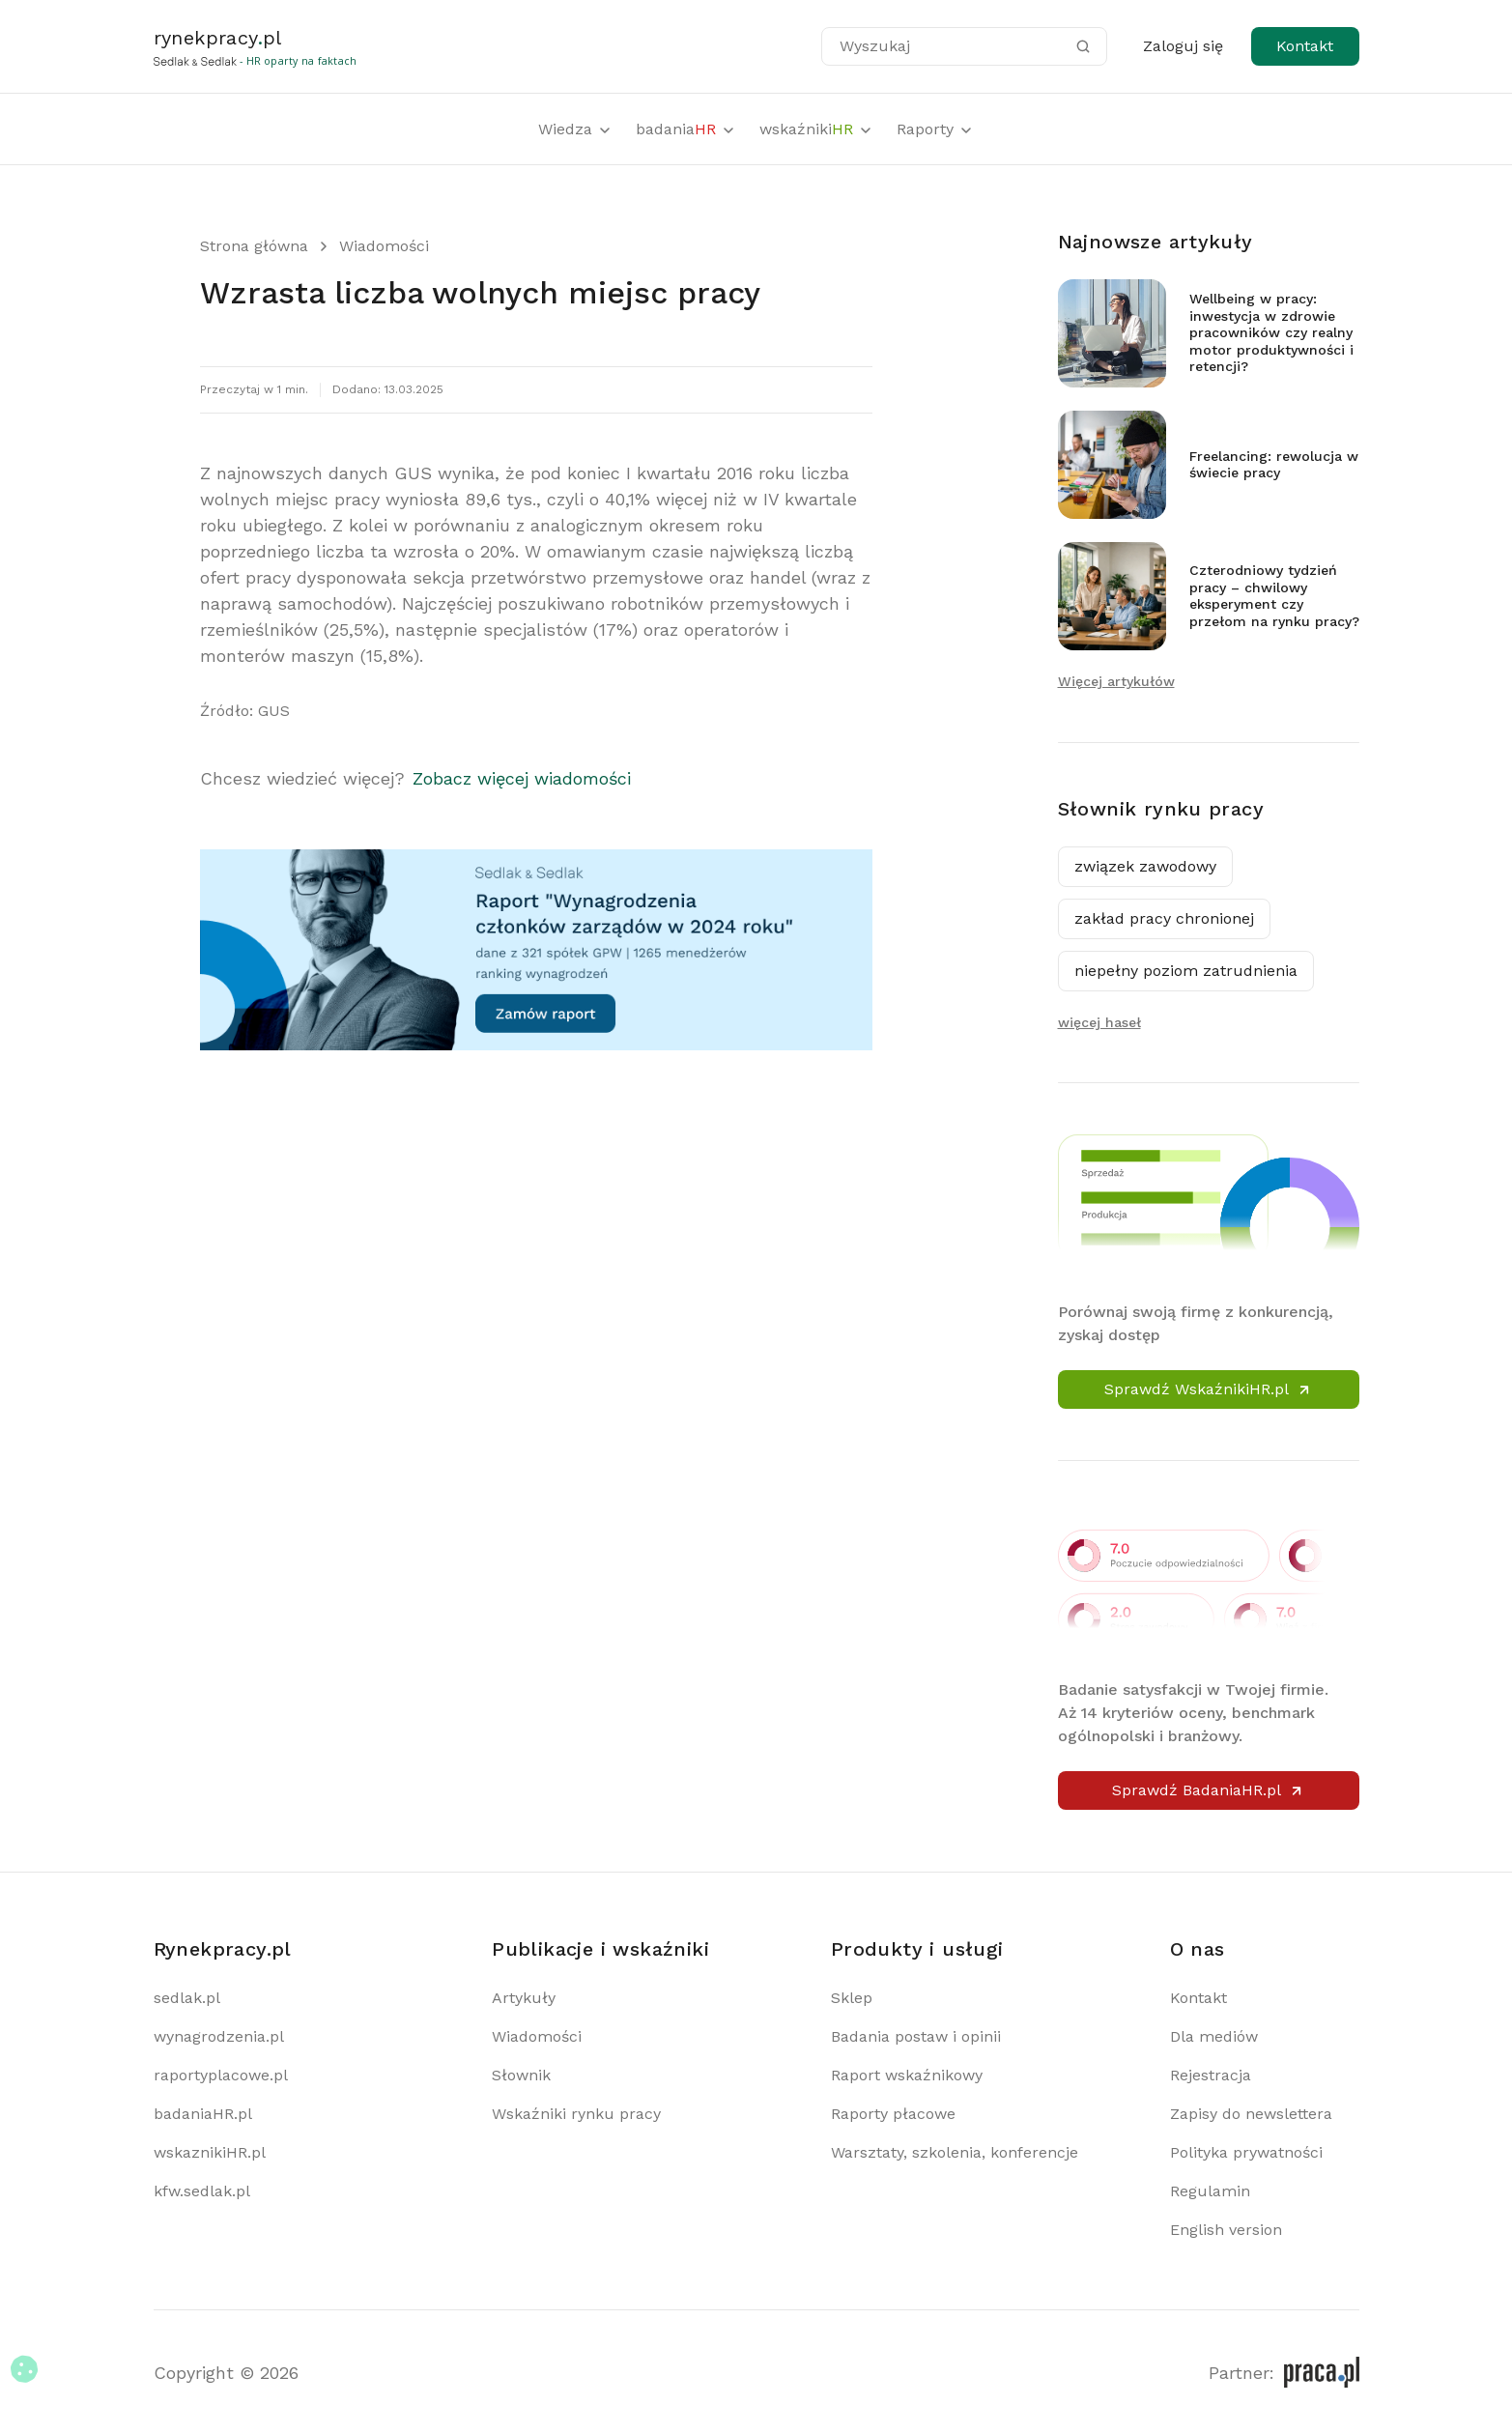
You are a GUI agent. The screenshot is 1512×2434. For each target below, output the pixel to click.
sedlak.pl (187, 1998)
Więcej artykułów (1116, 681)
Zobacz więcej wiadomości (522, 778)
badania (686, 129)
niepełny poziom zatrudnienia (1186, 970)
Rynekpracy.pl (223, 1949)
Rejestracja (1210, 2075)
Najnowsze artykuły (1155, 241)
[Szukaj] (1083, 46)
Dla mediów (1214, 2036)
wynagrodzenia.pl (219, 2036)
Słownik (521, 2075)
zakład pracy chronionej (1164, 918)
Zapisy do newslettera (1251, 2114)
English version (1226, 2229)
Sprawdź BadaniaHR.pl (1208, 1790)
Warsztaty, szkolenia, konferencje (954, 2152)
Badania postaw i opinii (916, 2036)
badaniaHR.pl (203, 2114)
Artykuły (524, 1998)
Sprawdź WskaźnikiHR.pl (1208, 1389)
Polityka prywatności (1246, 2152)
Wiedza (575, 129)
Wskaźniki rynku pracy (576, 2114)
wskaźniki (816, 129)
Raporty (935, 129)
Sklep (851, 1998)
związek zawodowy (1145, 866)
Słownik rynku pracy (1161, 808)
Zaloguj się (1183, 46)
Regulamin (1210, 2191)
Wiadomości (384, 246)
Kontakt (1304, 46)
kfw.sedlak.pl (202, 2191)
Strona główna (254, 246)
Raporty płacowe (893, 2114)
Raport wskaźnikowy (907, 2075)
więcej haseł (1099, 1022)
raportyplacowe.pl (221, 2075)
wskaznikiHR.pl (210, 2152)
